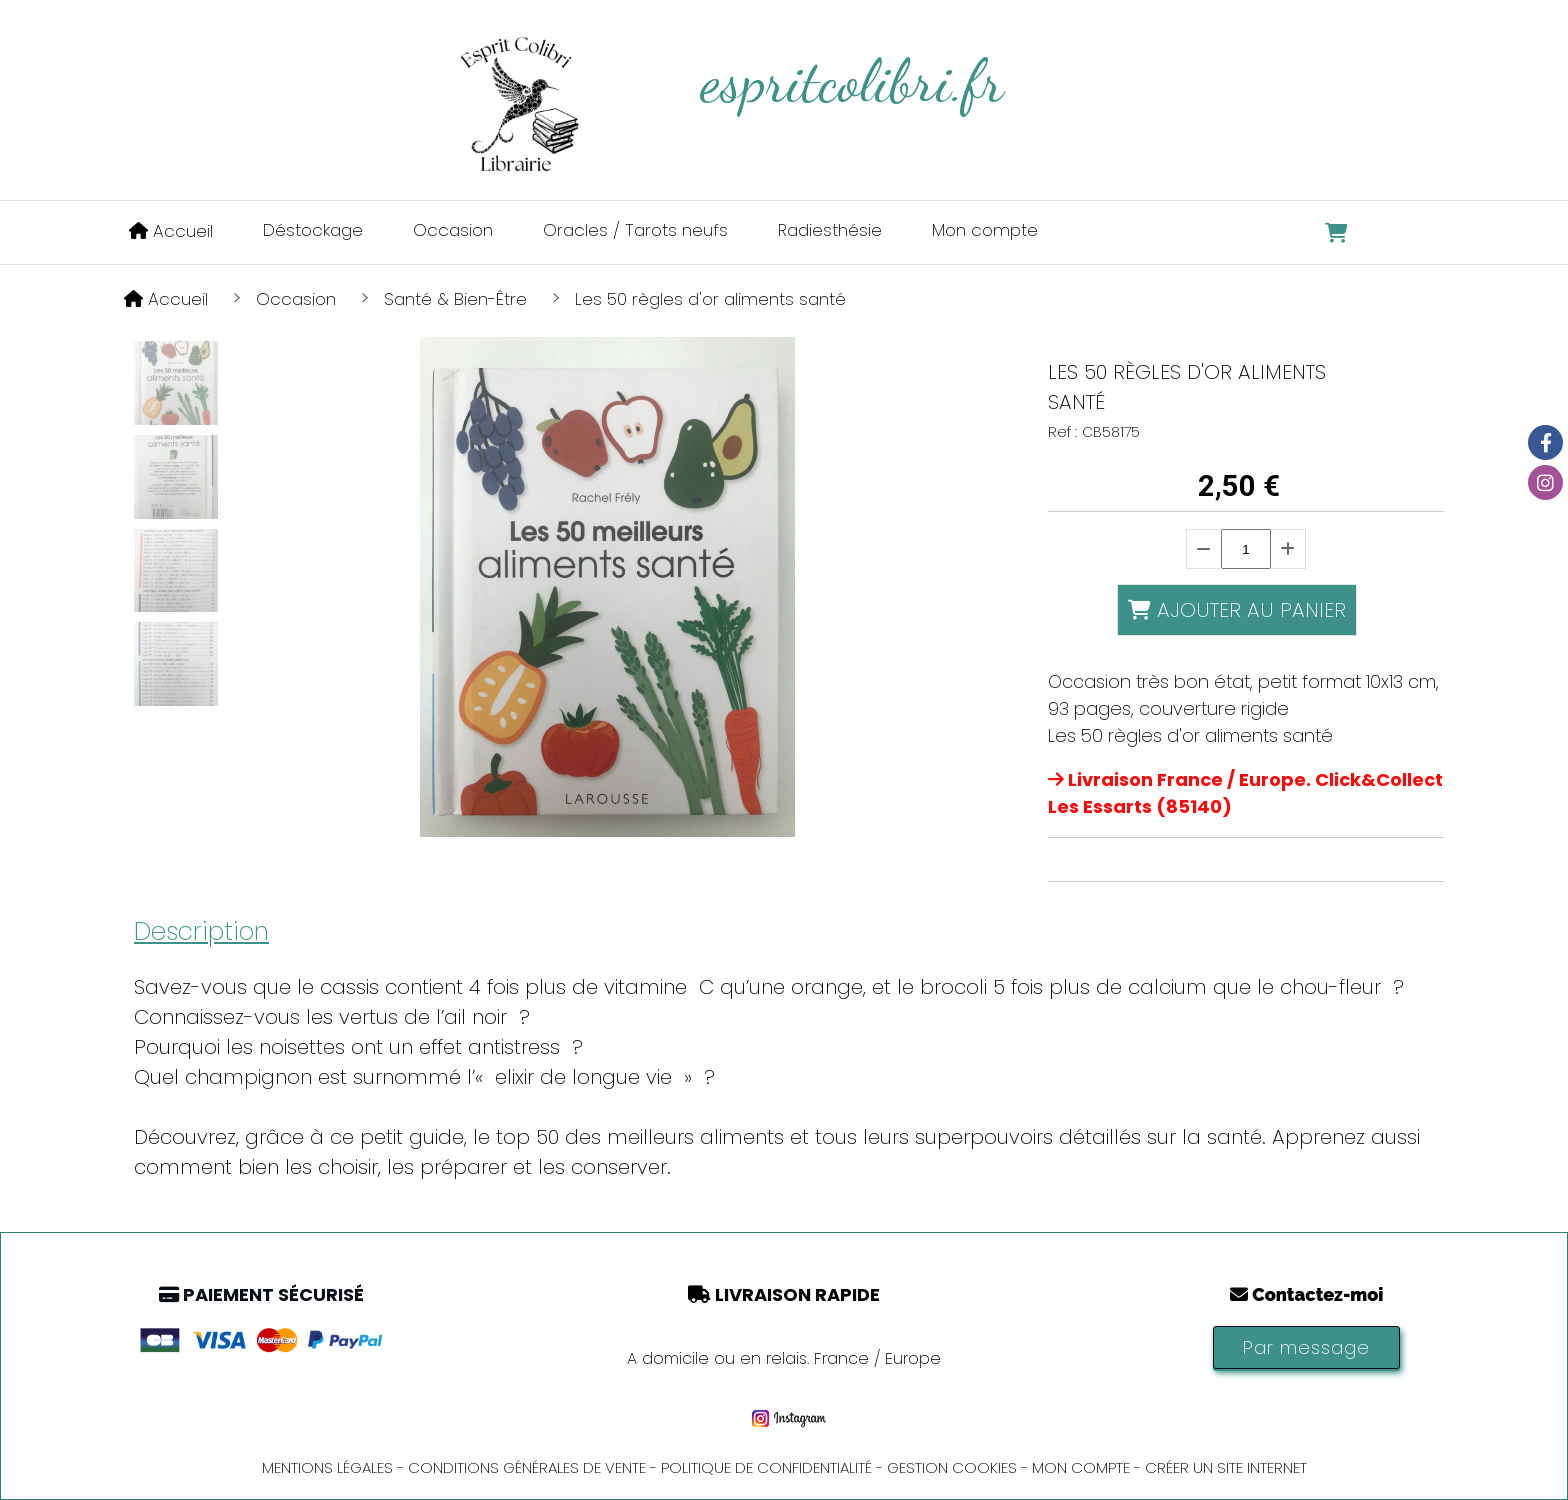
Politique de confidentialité (766, 1467)
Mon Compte (1081, 1467)
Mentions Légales (327, 1467)
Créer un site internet (1226, 1467)
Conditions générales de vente (527, 1467)
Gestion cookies (952, 1467)
